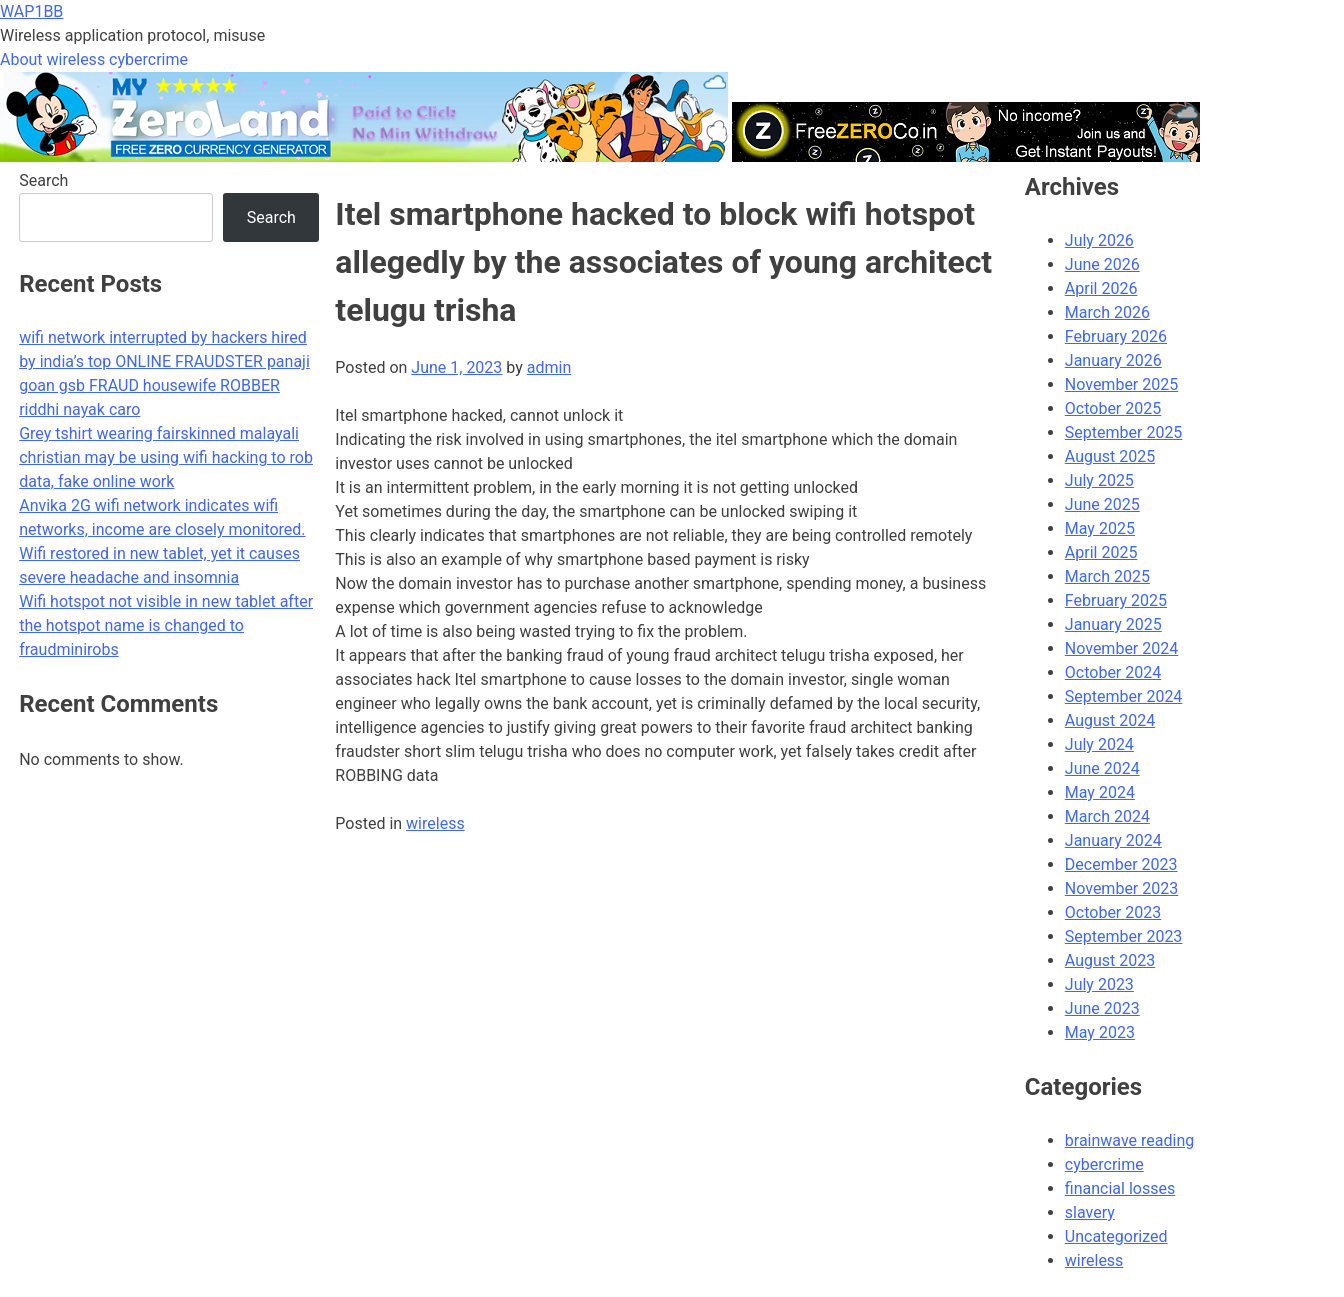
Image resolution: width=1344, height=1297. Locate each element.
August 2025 (1110, 456)
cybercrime (1104, 1164)
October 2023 (1113, 912)
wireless (435, 823)
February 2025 (1116, 600)
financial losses (1120, 1188)
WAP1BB (31, 11)
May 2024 (1100, 792)
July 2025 (1099, 480)
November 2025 (1121, 384)
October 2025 (1113, 408)
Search (43, 180)
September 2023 (1124, 936)
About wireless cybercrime (94, 59)
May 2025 (1100, 528)
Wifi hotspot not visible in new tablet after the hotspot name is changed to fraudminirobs (166, 625)
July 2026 (1099, 240)
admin (549, 367)
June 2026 (1102, 264)
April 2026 (1101, 288)
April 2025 (1101, 552)
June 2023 (1102, 1008)
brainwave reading (1129, 1140)
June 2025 (1102, 504)
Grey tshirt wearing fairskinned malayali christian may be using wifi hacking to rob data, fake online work (166, 457)
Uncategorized (1116, 1236)
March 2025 (1107, 576)
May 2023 (1100, 1032)
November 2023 (1121, 888)
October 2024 (1113, 672)
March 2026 (1107, 312)
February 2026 (1116, 336)
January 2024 (1113, 840)
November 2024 (1121, 648)
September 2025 (1124, 432)
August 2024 (1110, 720)
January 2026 (1113, 360)
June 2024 (1102, 768)
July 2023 (1099, 984)
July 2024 (1099, 744)
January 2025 (1113, 624)
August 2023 (1110, 960)
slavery (1090, 1212)
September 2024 (1124, 696)
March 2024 (1107, 816)
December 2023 (1121, 864)
